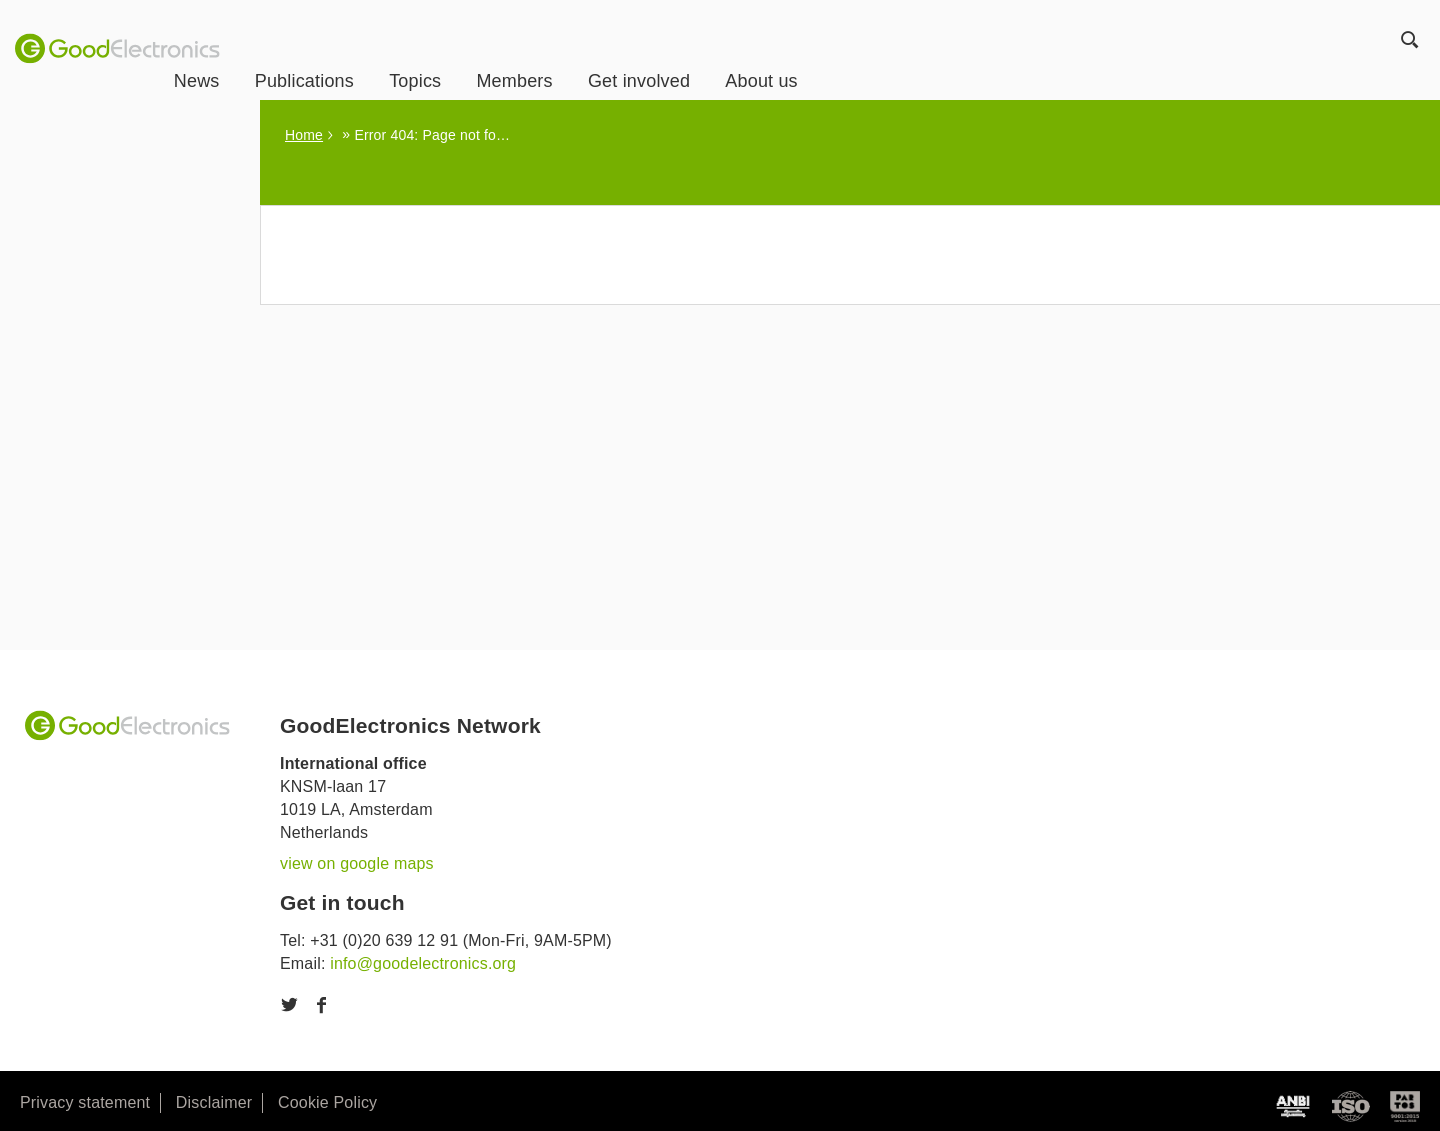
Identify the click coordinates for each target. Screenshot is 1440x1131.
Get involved (725, 51)
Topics (501, 51)
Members (601, 51)
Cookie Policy (327, 1102)
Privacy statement (85, 1102)
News (283, 51)
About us (848, 51)
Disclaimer (214, 1102)
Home (304, 135)
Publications (390, 51)
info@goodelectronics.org (423, 963)
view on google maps (357, 863)
